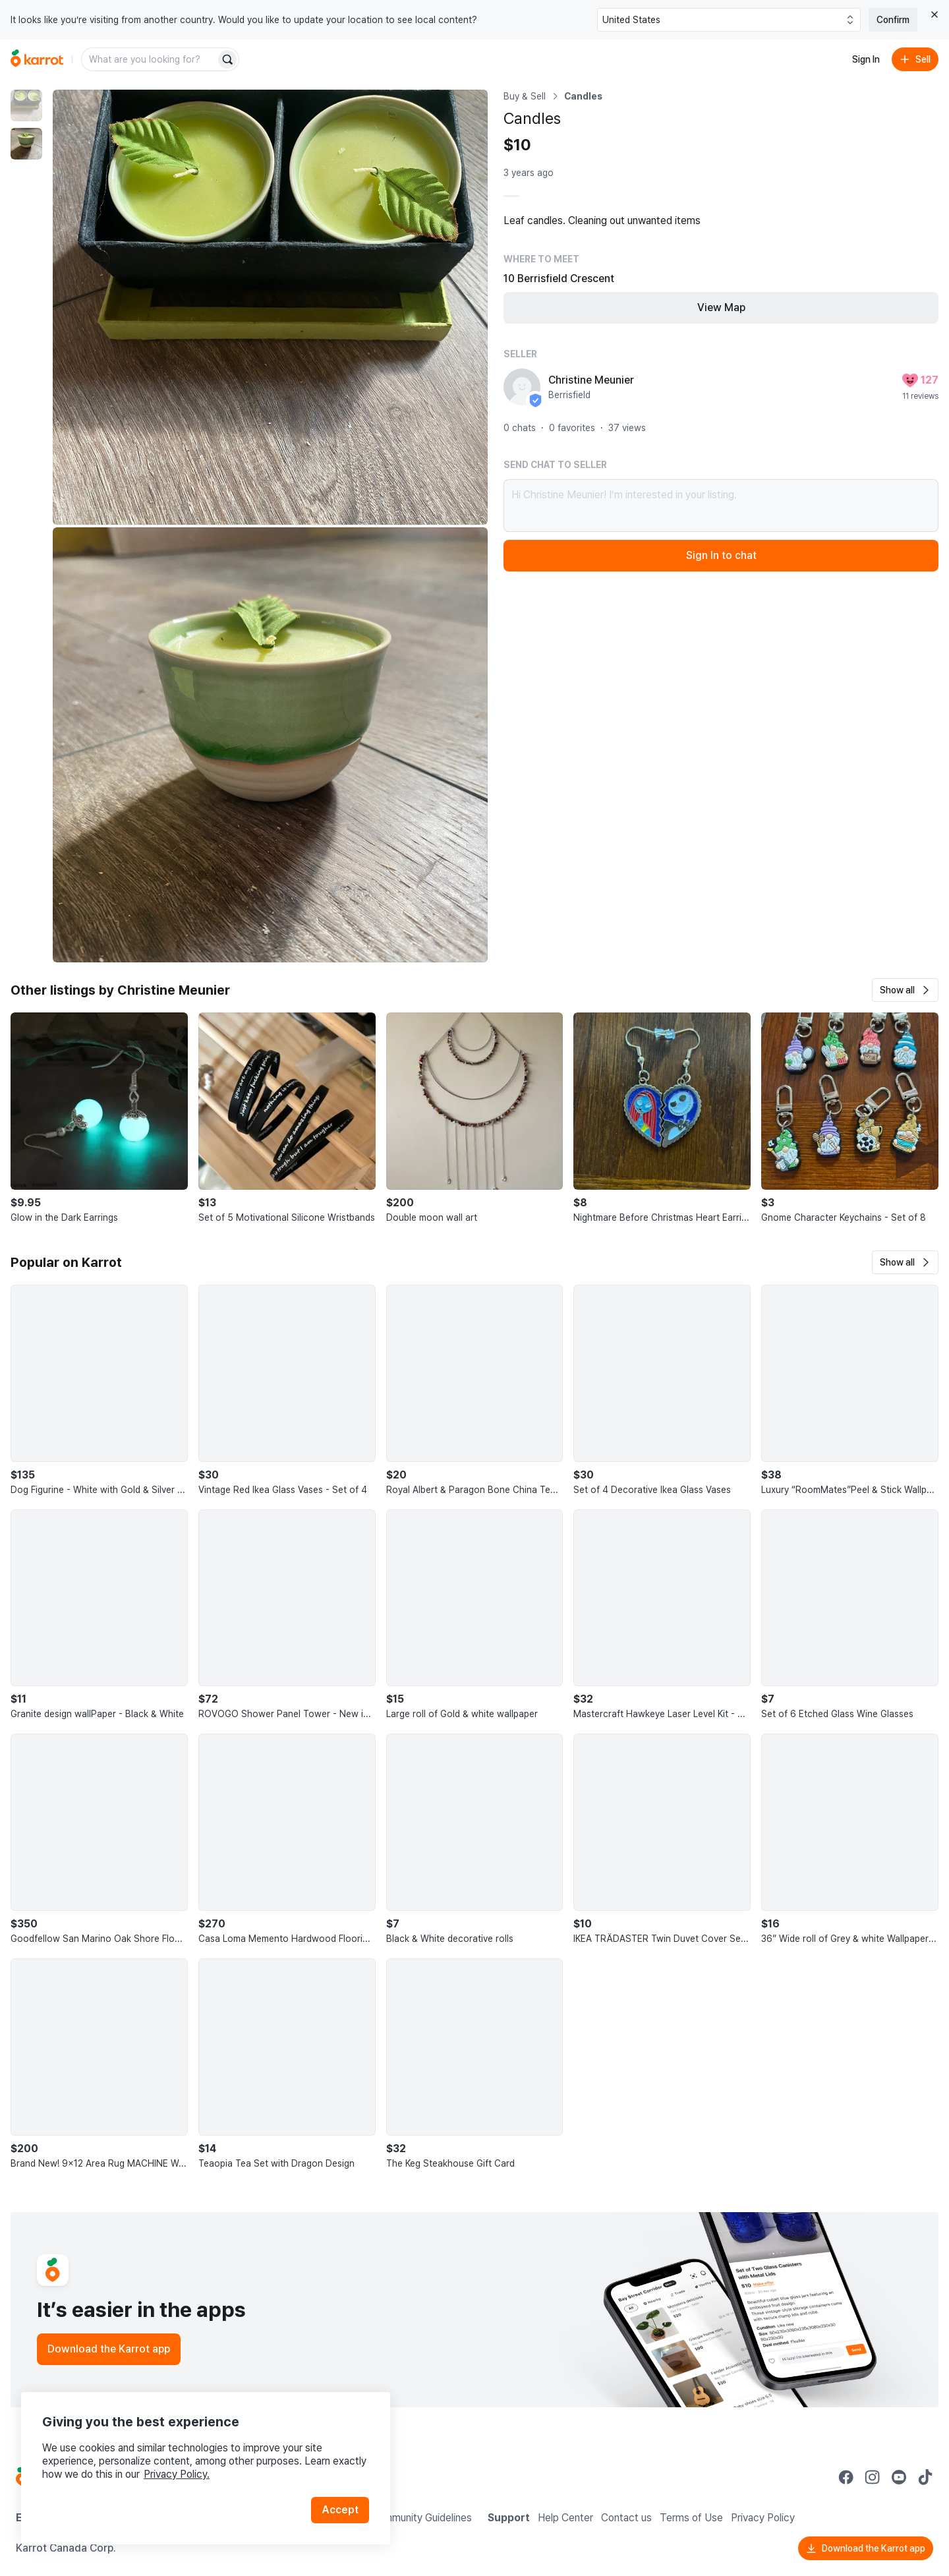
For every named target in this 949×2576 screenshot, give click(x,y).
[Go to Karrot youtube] (899, 2477)
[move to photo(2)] (26, 144)
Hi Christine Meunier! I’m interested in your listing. (720, 505)
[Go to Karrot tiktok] (925, 2477)
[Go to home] (37, 59)
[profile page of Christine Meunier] (521, 386)
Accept (340, 2509)
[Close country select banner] (934, 14)
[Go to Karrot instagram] (872, 2477)
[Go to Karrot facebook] (846, 2477)
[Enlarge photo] (270, 307)
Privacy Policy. (177, 2474)
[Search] (227, 59)
